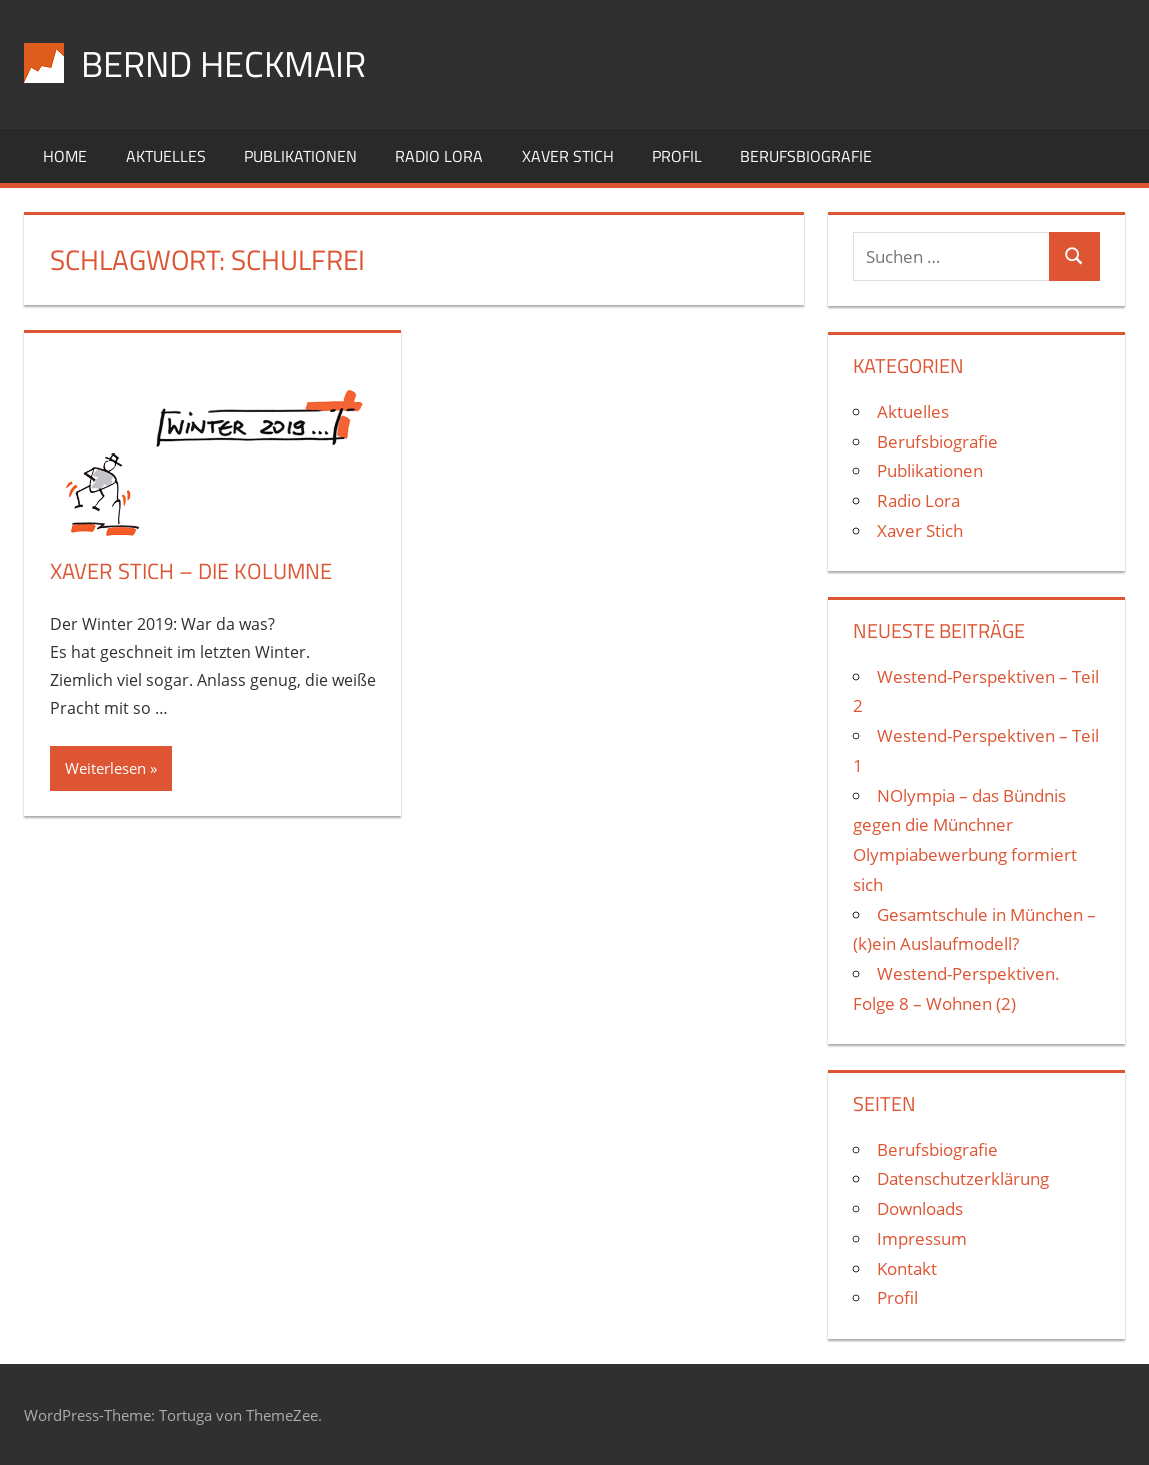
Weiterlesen (105, 768)
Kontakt (907, 1268)
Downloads (920, 1208)
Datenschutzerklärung (963, 1178)
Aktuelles (166, 156)
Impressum (922, 1238)
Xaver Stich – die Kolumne (191, 571)
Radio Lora (439, 156)
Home (65, 156)
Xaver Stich (568, 156)
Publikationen (300, 156)
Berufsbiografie (806, 156)
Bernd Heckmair (223, 63)
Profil (677, 156)
